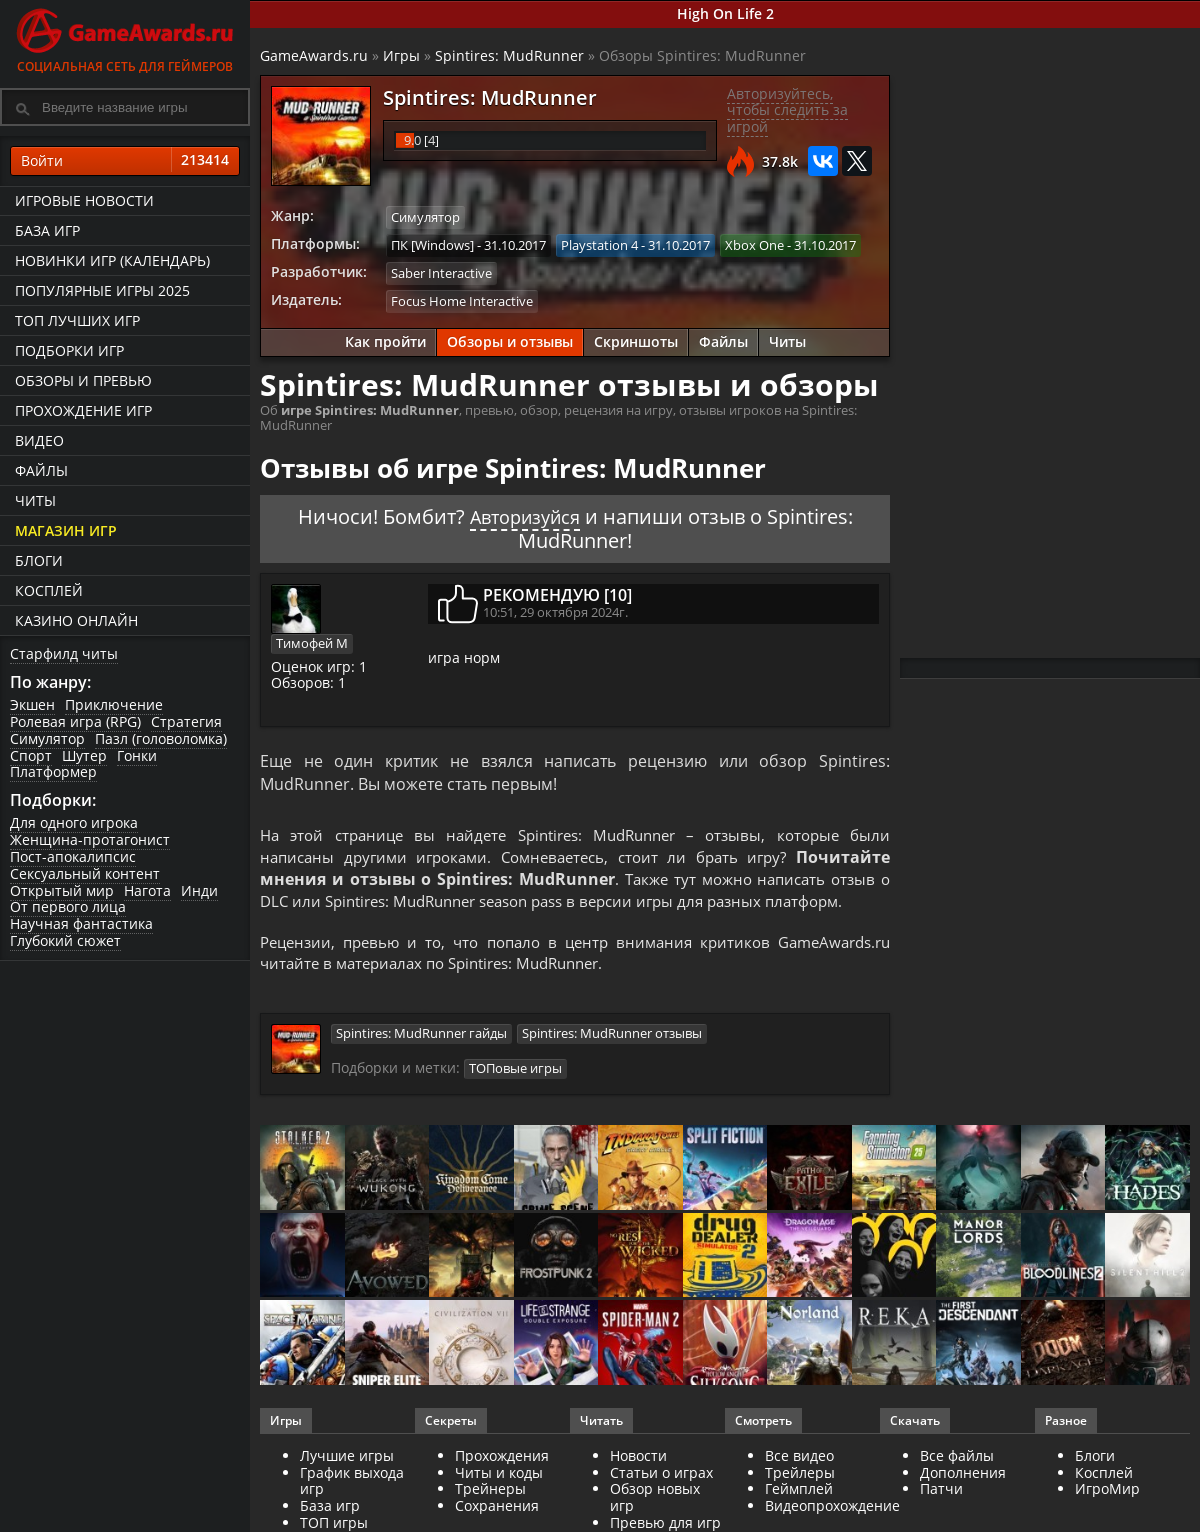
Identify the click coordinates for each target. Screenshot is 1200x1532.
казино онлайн (76, 620)
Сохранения (497, 1508)
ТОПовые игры (515, 1072)
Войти (125, 161)
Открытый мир (62, 890)
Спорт (31, 755)
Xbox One (754, 244)
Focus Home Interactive (462, 299)
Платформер (53, 771)
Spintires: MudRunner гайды (421, 1037)
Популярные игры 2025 (102, 290)
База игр (47, 230)
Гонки (137, 755)
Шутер (84, 755)
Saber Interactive (441, 272)
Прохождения (502, 1458)
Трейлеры (800, 1475)
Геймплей (799, 1491)
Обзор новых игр (655, 1500)
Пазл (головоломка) (161, 738)
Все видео (799, 1458)
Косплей (49, 590)
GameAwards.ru (314, 55)
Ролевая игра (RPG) (75, 721)
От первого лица (68, 906)
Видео (39, 440)
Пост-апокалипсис (73, 856)
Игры (401, 55)
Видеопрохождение (832, 1508)
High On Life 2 (725, 13)
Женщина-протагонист (90, 839)
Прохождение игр (83, 410)
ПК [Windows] (432, 244)
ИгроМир (1107, 1491)
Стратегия (186, 721)
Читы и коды (499, 1475)
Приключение (114, 704)
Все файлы (957, 1458)
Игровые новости (84, 200)
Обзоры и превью (83, 380)
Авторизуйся (525, 513)
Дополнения (963, 1475)
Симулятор (47, 738)
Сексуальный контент (85, 873)
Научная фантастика (81, 923)
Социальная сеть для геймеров (125, 37)
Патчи (941, 1491)
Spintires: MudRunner (509, 55)
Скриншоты (636, 339)
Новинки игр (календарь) (112, 260)
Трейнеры (490, 1491)
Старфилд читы (64, 653)
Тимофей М (312, 640)
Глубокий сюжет (65, 940)
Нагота (147, 890)
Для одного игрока (74, 822)
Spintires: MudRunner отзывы (612, 1037)
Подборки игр (69, 350)
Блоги (39, 560)
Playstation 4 (599, 244)
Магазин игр (66, 530)
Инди (199, 890)
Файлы (41, 470)
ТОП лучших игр (77, 320)
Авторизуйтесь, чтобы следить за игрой (787, 110)
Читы (35, 500)
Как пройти (385, 339)
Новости (638, 1458)
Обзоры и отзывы (510, 339)
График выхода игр (352, 1484)
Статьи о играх (661, 1475)
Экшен (32, 704)
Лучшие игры (347, 1458)
